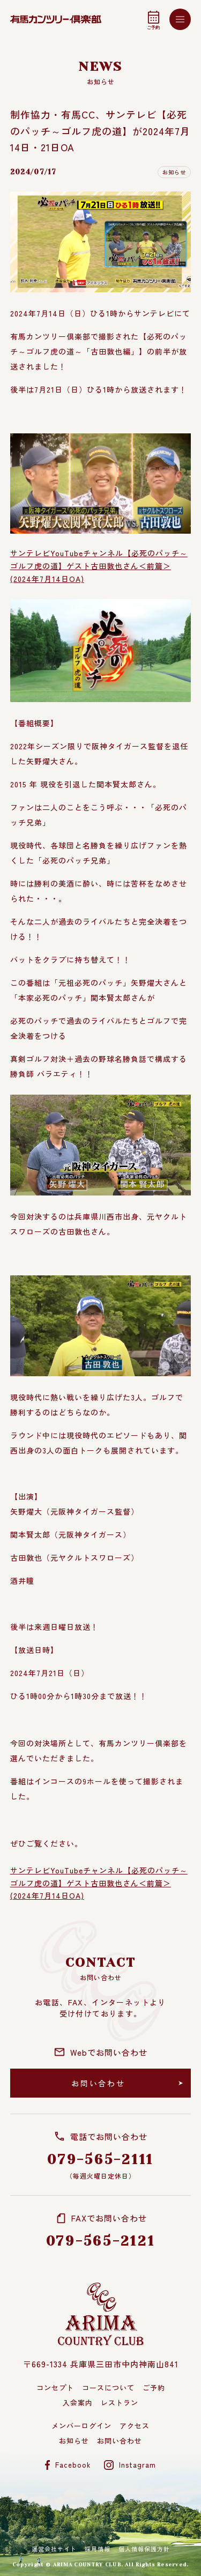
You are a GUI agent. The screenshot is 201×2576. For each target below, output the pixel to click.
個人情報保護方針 (144, 2548)
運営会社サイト (54, 2548)
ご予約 (154, 2387)
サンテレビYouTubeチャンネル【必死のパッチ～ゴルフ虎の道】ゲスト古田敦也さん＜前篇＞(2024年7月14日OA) (99, 566)
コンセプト (55, 2387)
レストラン (119, 2402)
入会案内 (78, 2402)
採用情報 (97, 2548)
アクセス (135, 2425)
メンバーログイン (81, 2425)
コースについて (108, 2387)
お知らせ (74, 2440)
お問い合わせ (119, 2440)
